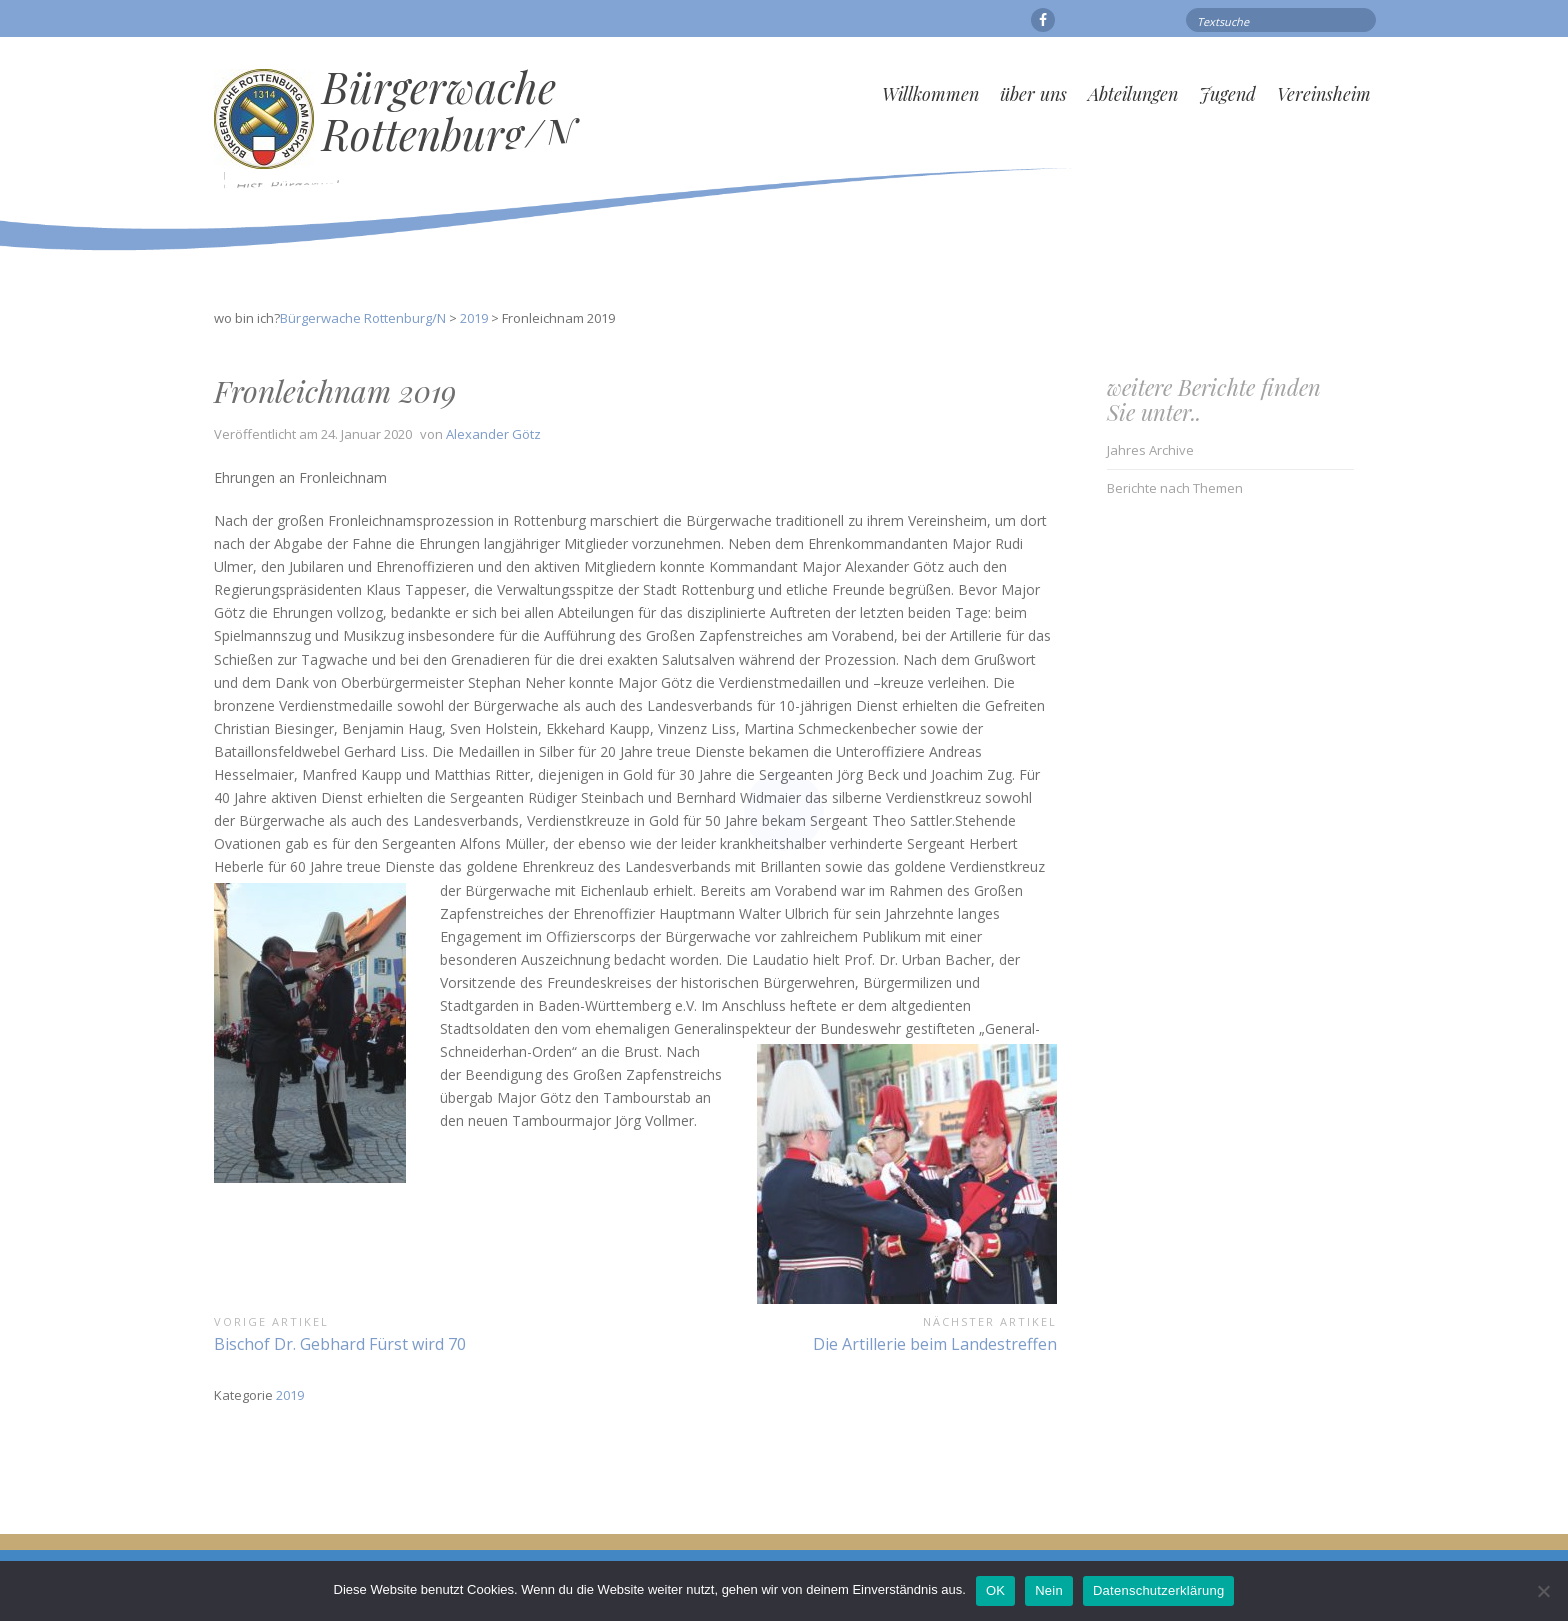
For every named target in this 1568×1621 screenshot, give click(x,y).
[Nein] (1543, 1591)
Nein (1049, 1590)
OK (995, 1590)
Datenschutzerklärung (1158, 1590)
